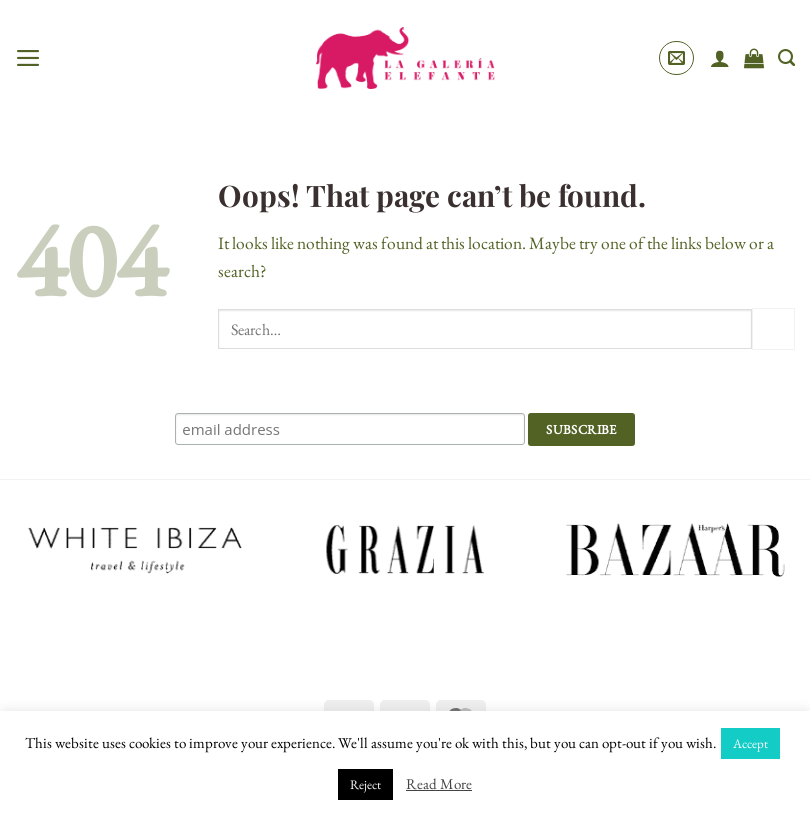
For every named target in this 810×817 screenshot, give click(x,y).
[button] (28, 58)
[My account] (720, 58)
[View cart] (754, 58)
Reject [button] (365, 784)
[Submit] (773, 329)
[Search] (786, 58)
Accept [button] (750, 743)
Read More (439, 783)
